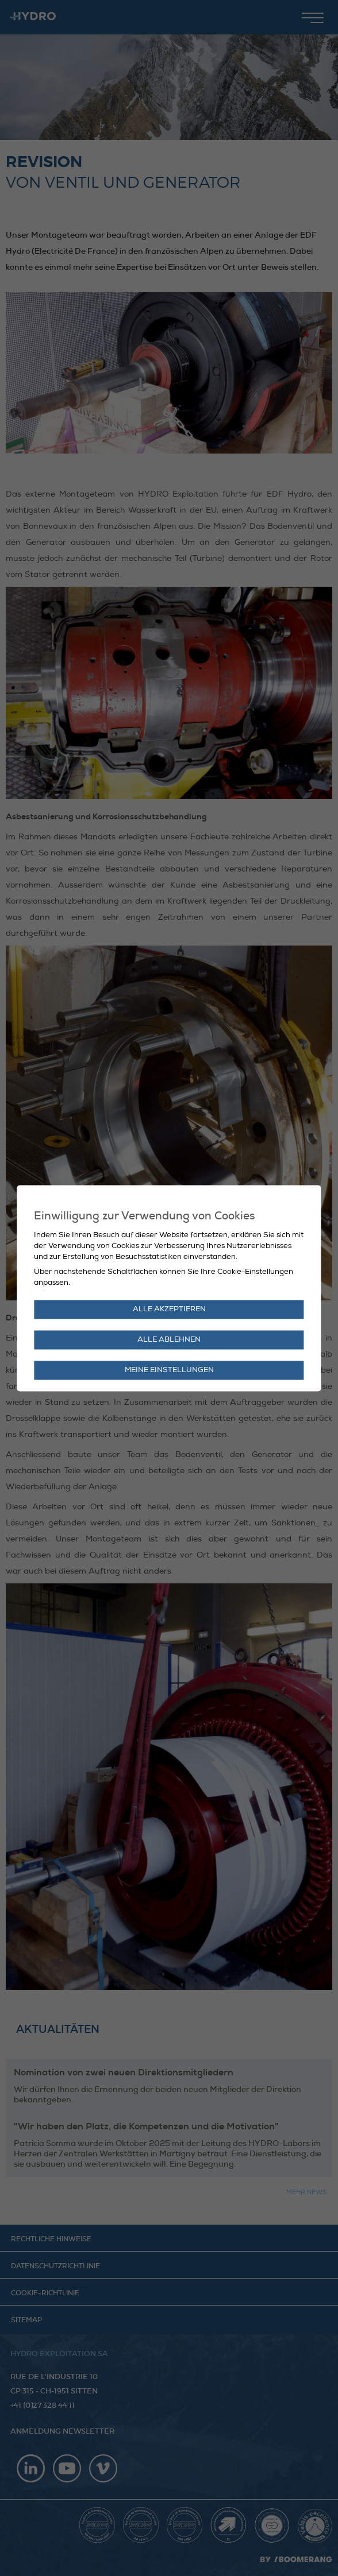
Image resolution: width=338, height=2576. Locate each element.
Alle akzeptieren (169, 1309)
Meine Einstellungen (169, 1369)
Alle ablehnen (169, 1339)
